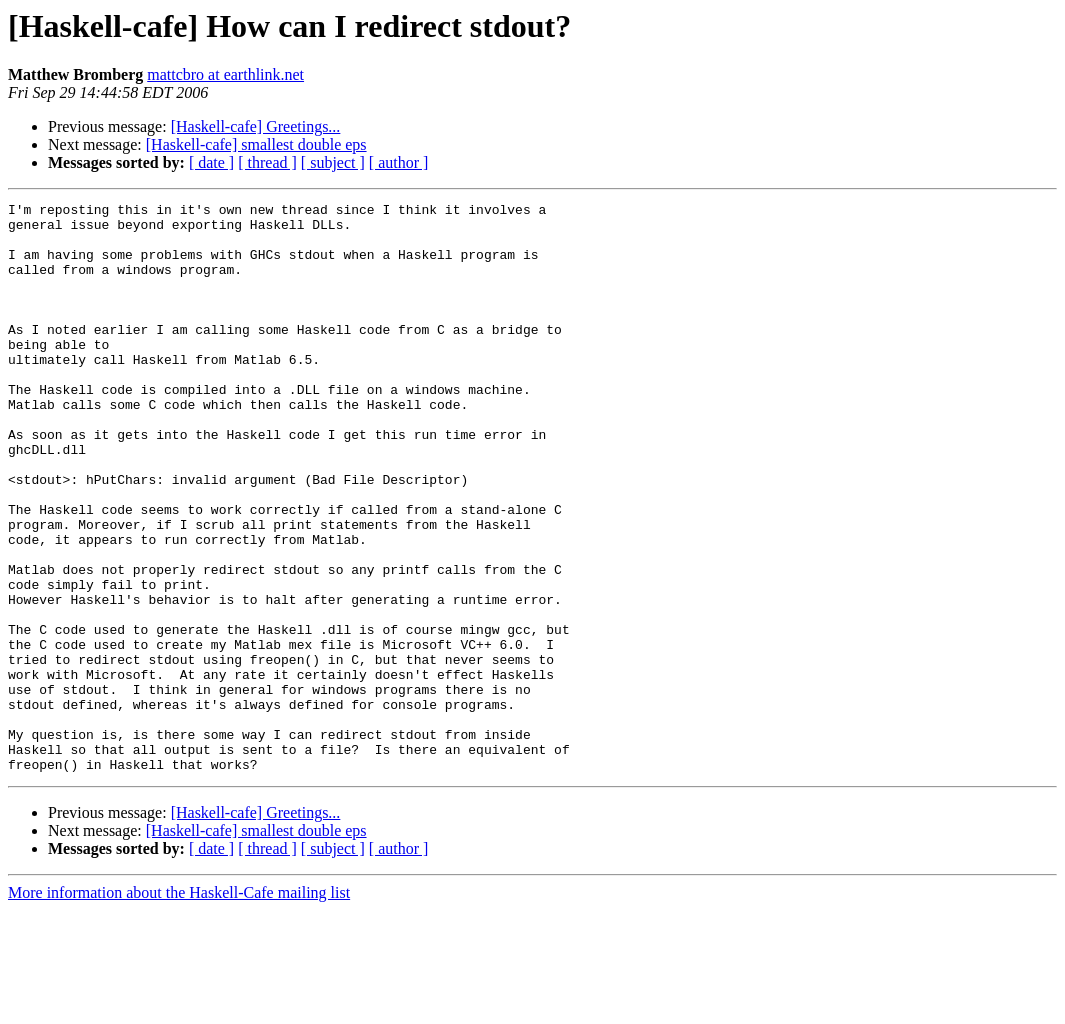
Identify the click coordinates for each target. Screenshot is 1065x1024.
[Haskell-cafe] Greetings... (256, 126)
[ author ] (399, 162)
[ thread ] (267, 162)
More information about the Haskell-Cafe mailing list (179, 1006)
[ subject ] (333, 162)
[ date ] (211, 162)
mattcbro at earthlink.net (225, 74)
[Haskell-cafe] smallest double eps (256, 144)
